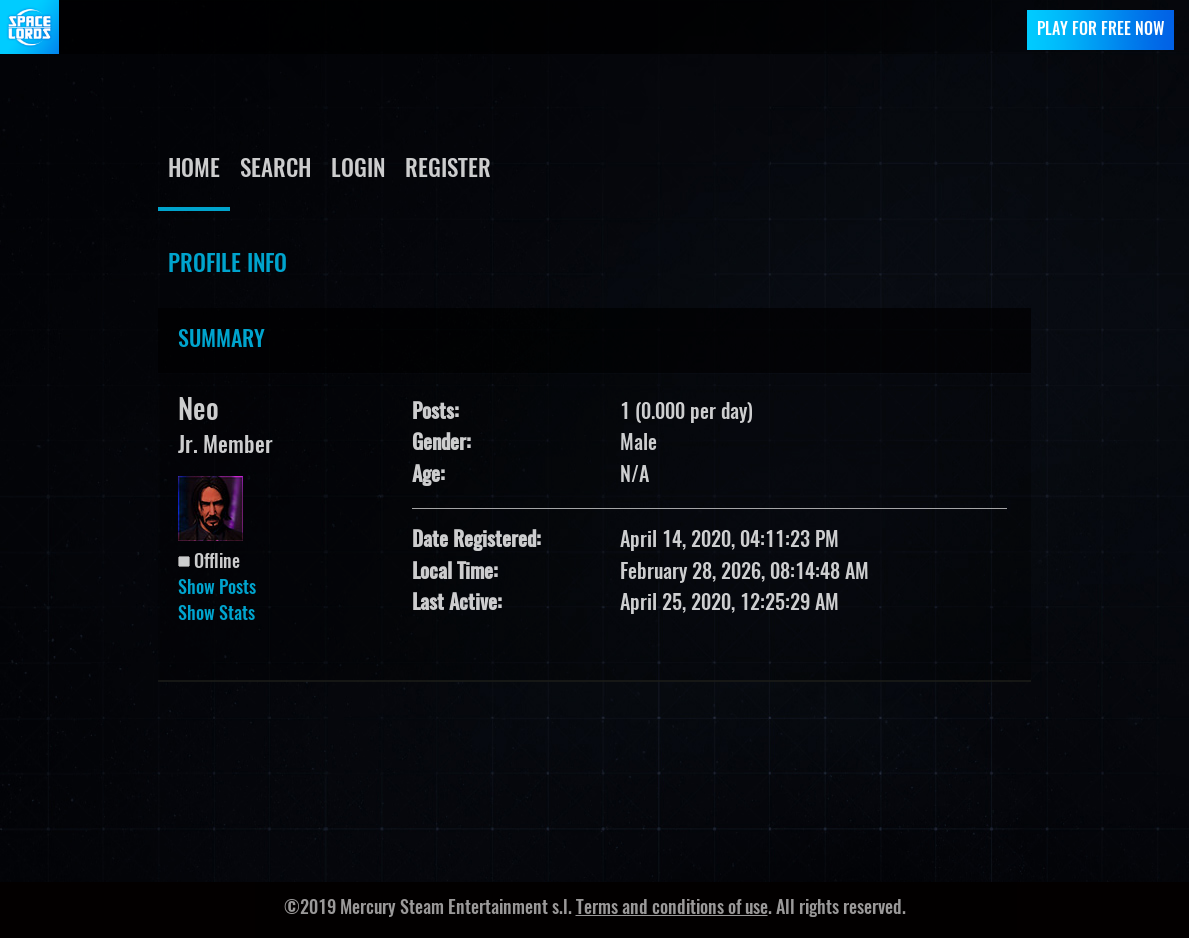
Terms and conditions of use (672, 909)
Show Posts (217, 589)
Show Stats (216, 615)
